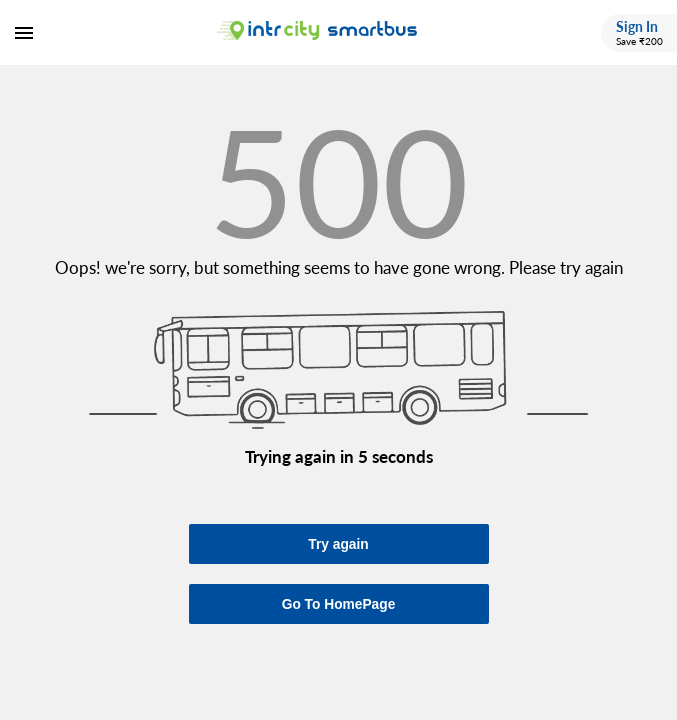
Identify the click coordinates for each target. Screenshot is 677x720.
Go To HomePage (339, 604)
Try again (338, 544)
